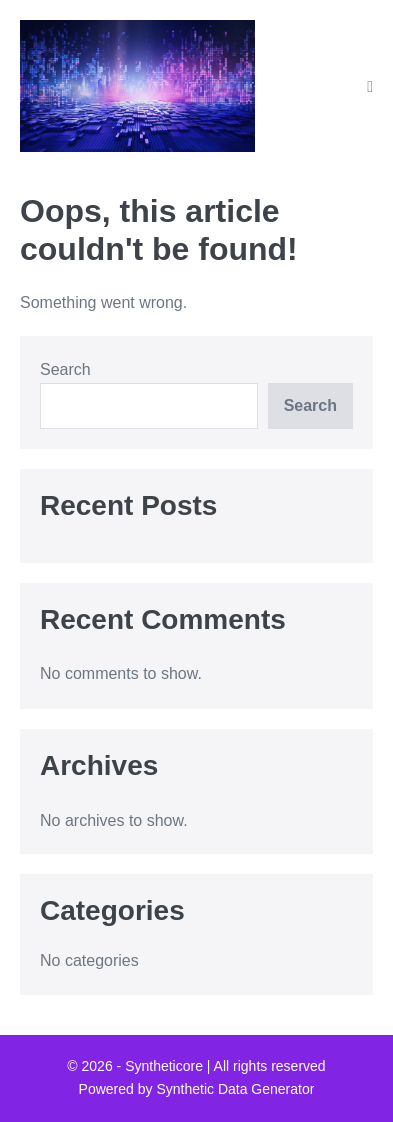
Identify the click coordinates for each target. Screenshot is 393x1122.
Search (65, 369)
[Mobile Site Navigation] (370, 87)
